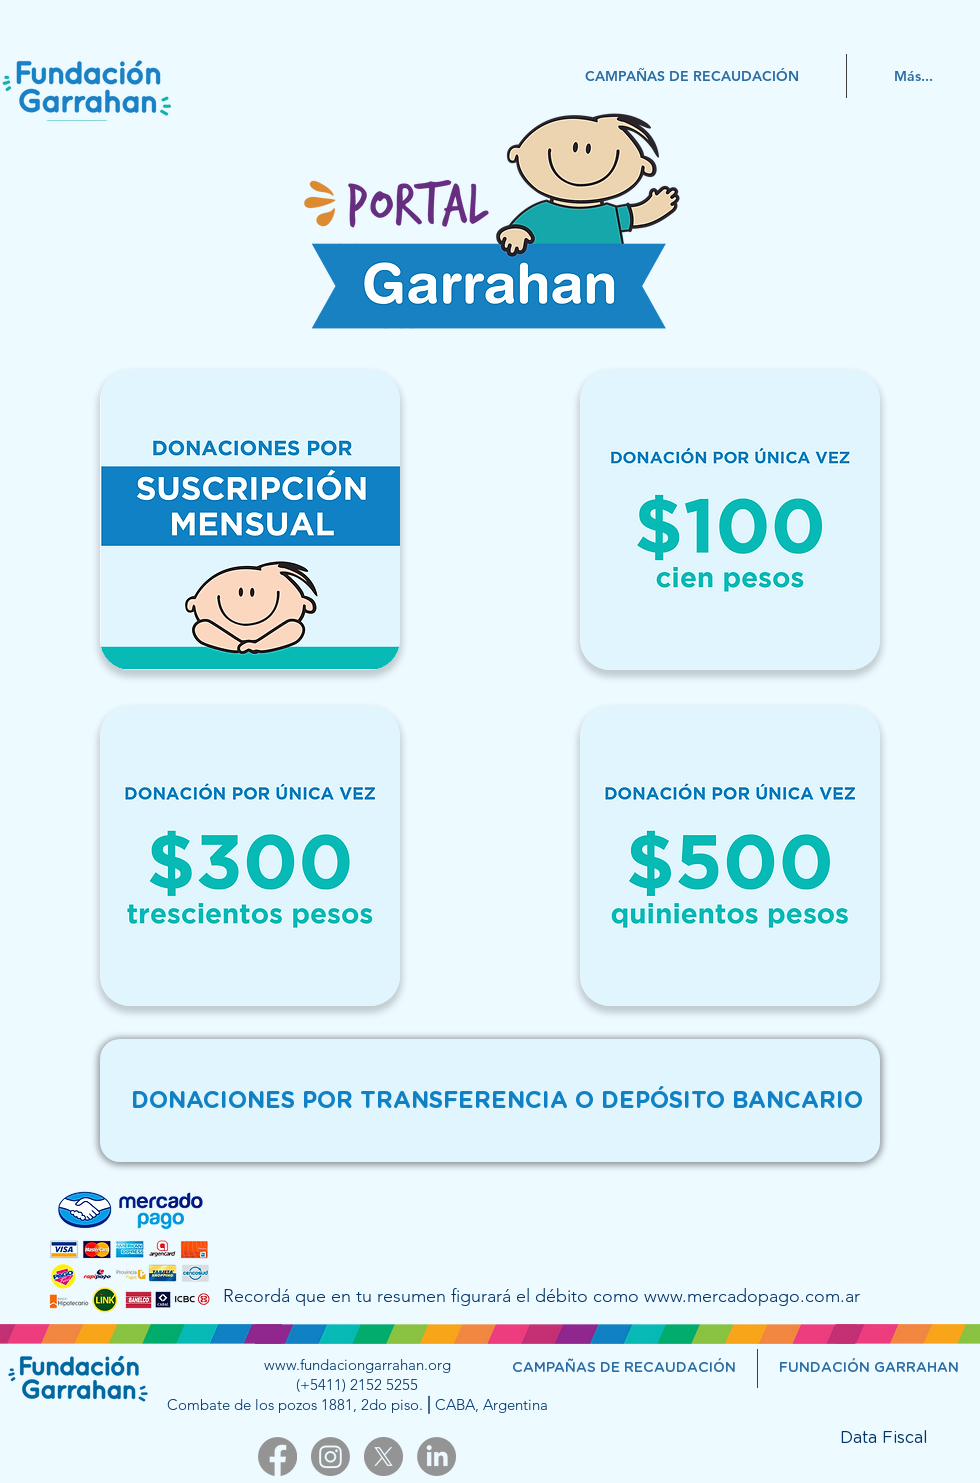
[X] (383, 1456)
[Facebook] (277, 1456)
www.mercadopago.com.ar (752, 1296)
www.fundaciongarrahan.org (357, 1364)
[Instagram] (330, 1456)
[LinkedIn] (436, 1456)
